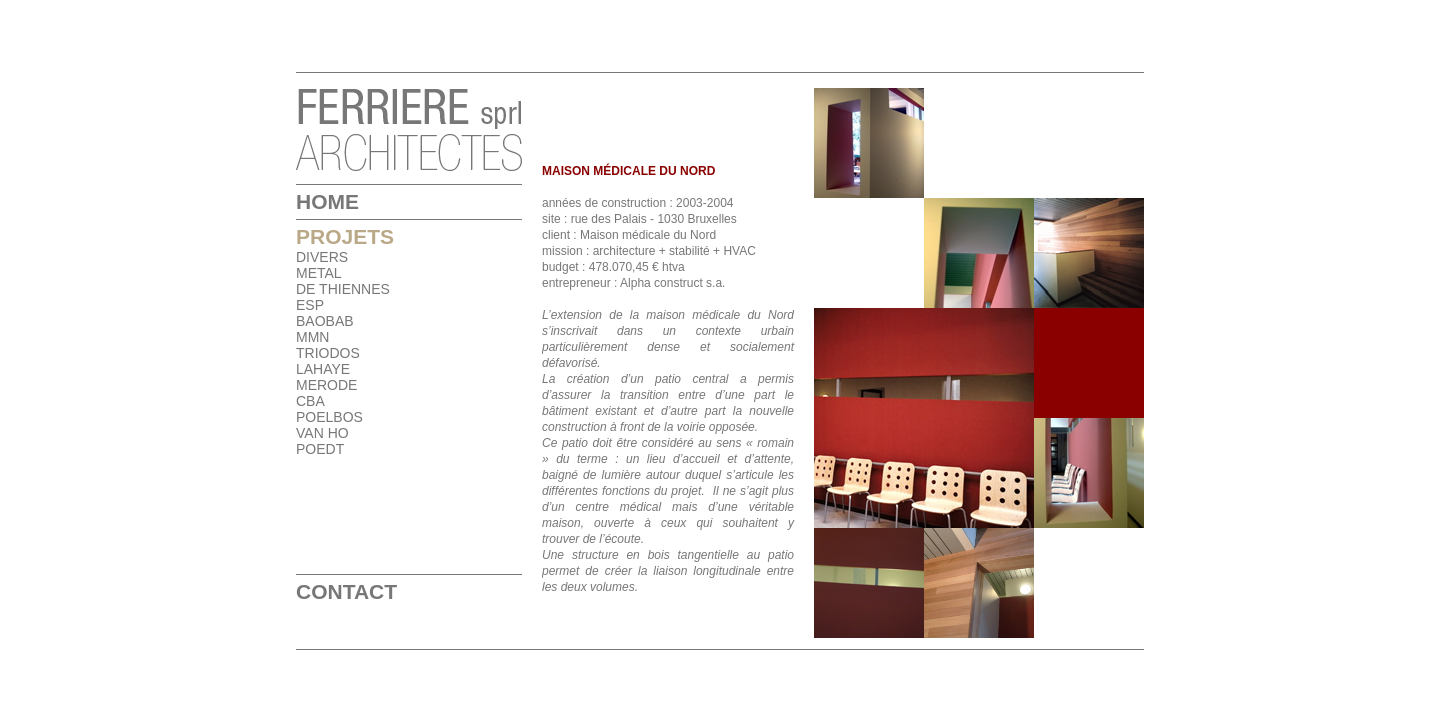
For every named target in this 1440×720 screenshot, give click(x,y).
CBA (310, 401)
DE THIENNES (343, 289)
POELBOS (329, 417)
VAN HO (322, 433)
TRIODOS (328, 353)
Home (327, 201)
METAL (319, 273)
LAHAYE (323, 369)
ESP (310, 305)
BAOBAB (325, 321)
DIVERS (322, 257)
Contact (346, 591)
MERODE (326, 385)
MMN (312, 337)
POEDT (320, 449)
